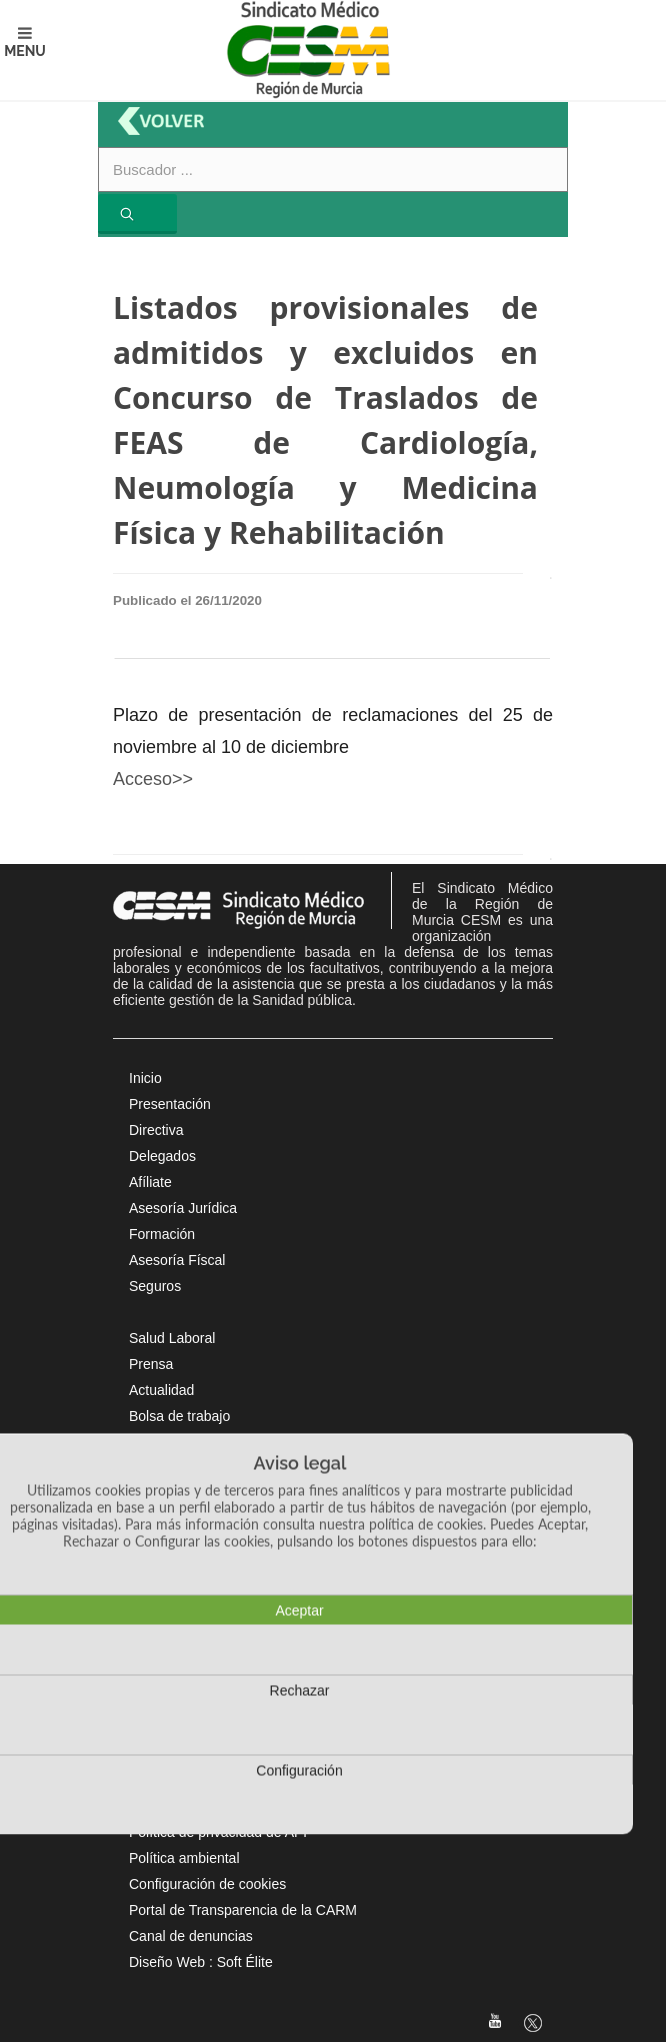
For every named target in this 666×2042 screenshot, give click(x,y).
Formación (162, 1234)
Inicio (145, 1078)
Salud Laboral (172, 1338)
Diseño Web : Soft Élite (201, 1962)
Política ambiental (184, 1858)
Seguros (155, 1286)
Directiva (156, 1130)
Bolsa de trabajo (179, 1416)
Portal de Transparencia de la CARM (243, 1910)
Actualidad (161, 1390)
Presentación (170, 1104)
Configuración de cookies (207, 1884)
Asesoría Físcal (177, 1260)
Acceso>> (153, 779)
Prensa (151, 1364)
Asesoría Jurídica (183, 1208)
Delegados (162, 1156)
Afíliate (150, 1182)
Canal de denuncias (191, 1936)
